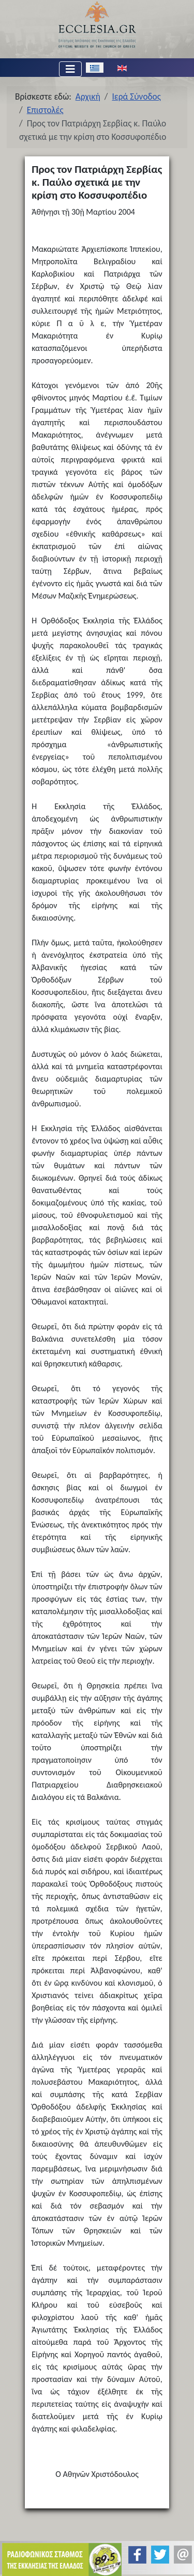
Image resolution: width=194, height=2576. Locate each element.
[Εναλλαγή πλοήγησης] (70, 69)
